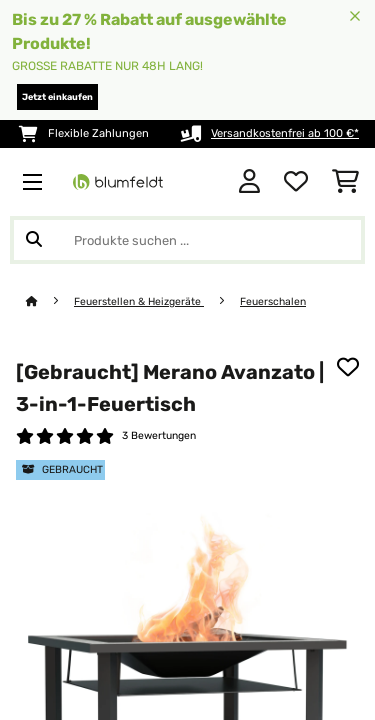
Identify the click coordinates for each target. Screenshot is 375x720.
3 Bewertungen (159, 435)
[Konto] (249, 182)
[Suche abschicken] (34, 240)
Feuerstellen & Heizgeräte (139, 301)
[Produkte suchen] (187, 240)
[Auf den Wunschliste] (348, 367)
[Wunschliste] (296, 182)
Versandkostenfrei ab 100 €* (285, 133)
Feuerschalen (273, 301)
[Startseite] (50, 301)
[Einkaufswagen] (345, 182)
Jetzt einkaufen (57, 97)
